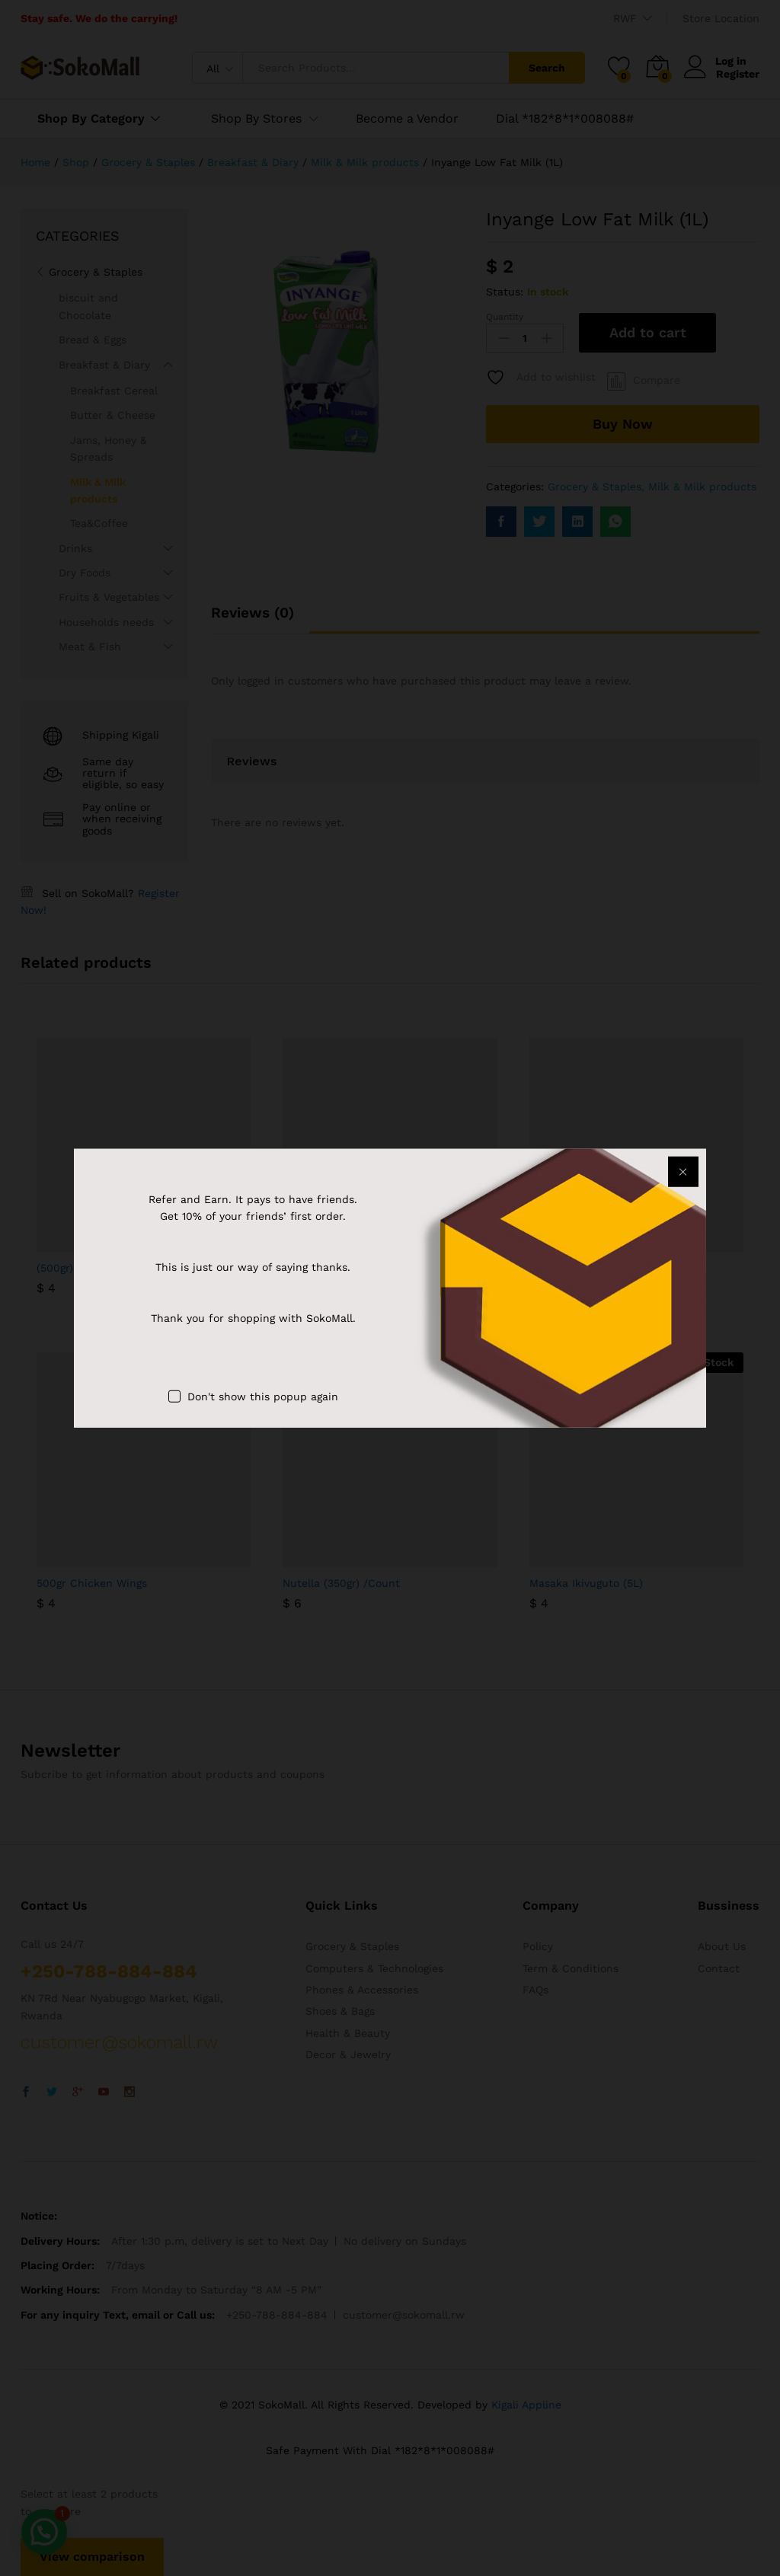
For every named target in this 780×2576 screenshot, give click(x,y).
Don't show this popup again (262, 1396)
